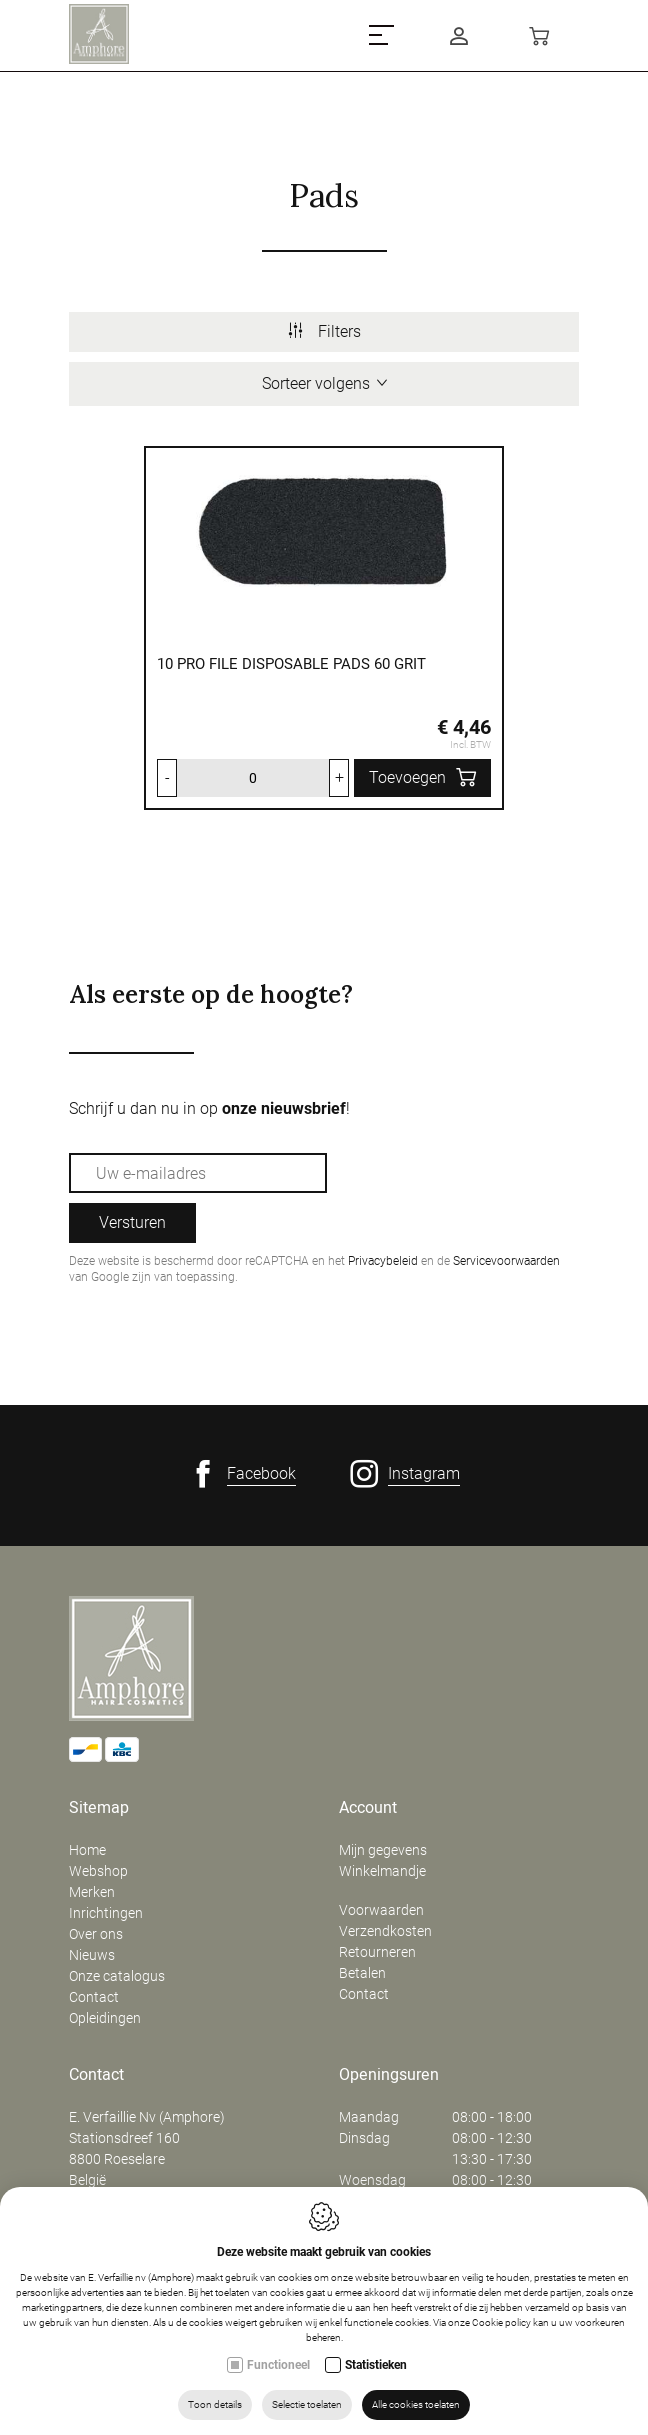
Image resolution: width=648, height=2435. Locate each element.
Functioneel (278, 2365)
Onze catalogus (117, 1976)
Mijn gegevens (383, 1850)
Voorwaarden (381, 1910)
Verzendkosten (385, 1931)
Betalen (362, 1973)
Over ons (96, 1934)
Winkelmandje (382, 1871)
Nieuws (92, 1955)
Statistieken (376, 2365)
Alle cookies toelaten (416, 2404)
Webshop (98, 1871)
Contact (94, 1997)
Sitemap (99, 1808)
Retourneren (377, 1952)
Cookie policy (501, 2322)
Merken (92, 1892)
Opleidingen (105, 2018)
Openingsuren (389, 2075)
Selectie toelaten (307, 2404)
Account (368, 1808)
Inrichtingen (106, 1913)
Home (87, 1850)
